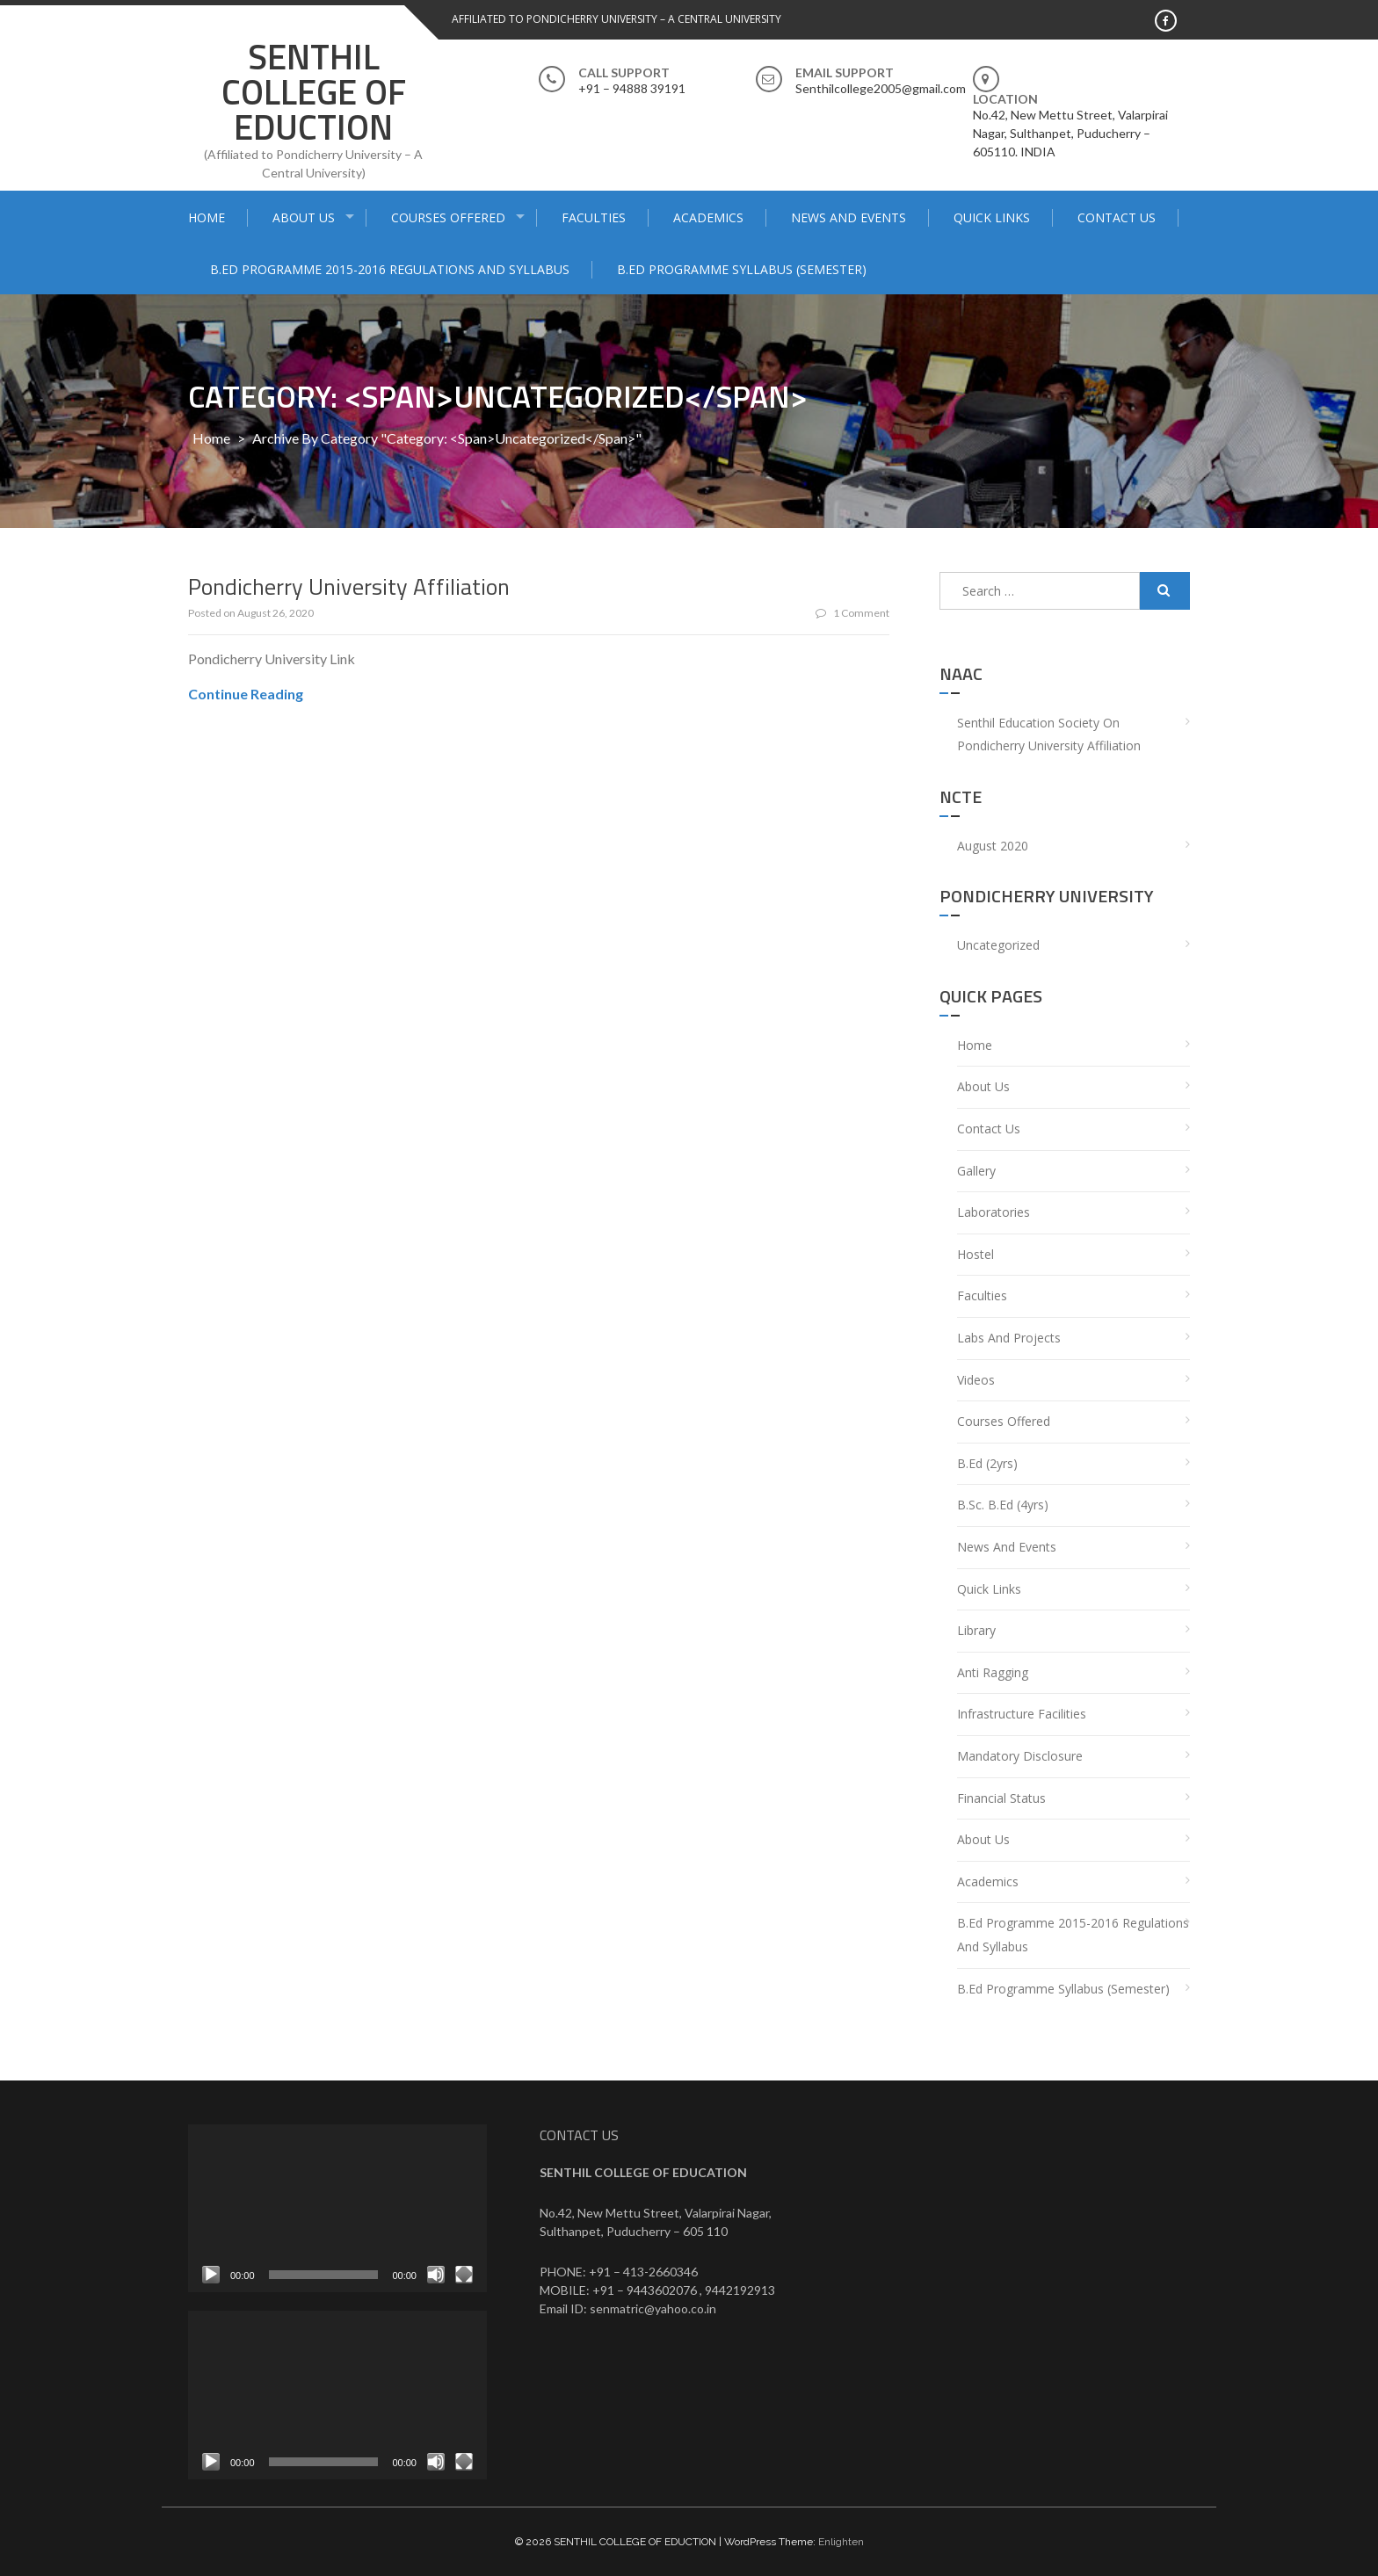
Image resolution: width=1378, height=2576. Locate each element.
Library (976, 1630)
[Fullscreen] (464, 2274)
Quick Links (992, 217)
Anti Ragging (992, 1672)
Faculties (594, 217)
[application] (337, 2208)
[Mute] (436, 2274)
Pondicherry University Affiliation (349, 586)
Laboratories (993, 1212)
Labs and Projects (1009, 1337)
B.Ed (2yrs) (987, 1463)
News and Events (848, 217)
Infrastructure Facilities (1021, 1713)
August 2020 (992, 845)
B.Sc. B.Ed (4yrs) (1002, 1504)
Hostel (975, 1254)
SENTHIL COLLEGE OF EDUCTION (313, 92)
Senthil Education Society (1028, 722)
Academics (708, 217)
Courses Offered (448, 217)
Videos (976, 1379)
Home (206, 217)
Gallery (976, 1170)
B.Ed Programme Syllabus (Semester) (742, 269)
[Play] (211, 2274)
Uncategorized (998, 945)
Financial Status (1001, 1798)
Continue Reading (245, 693)
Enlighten (841, 2542)
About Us (303, 217)
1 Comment (852, 612)
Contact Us (1116, 217)
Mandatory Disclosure (1020, 1755)
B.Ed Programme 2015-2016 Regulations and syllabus (389, 269)
